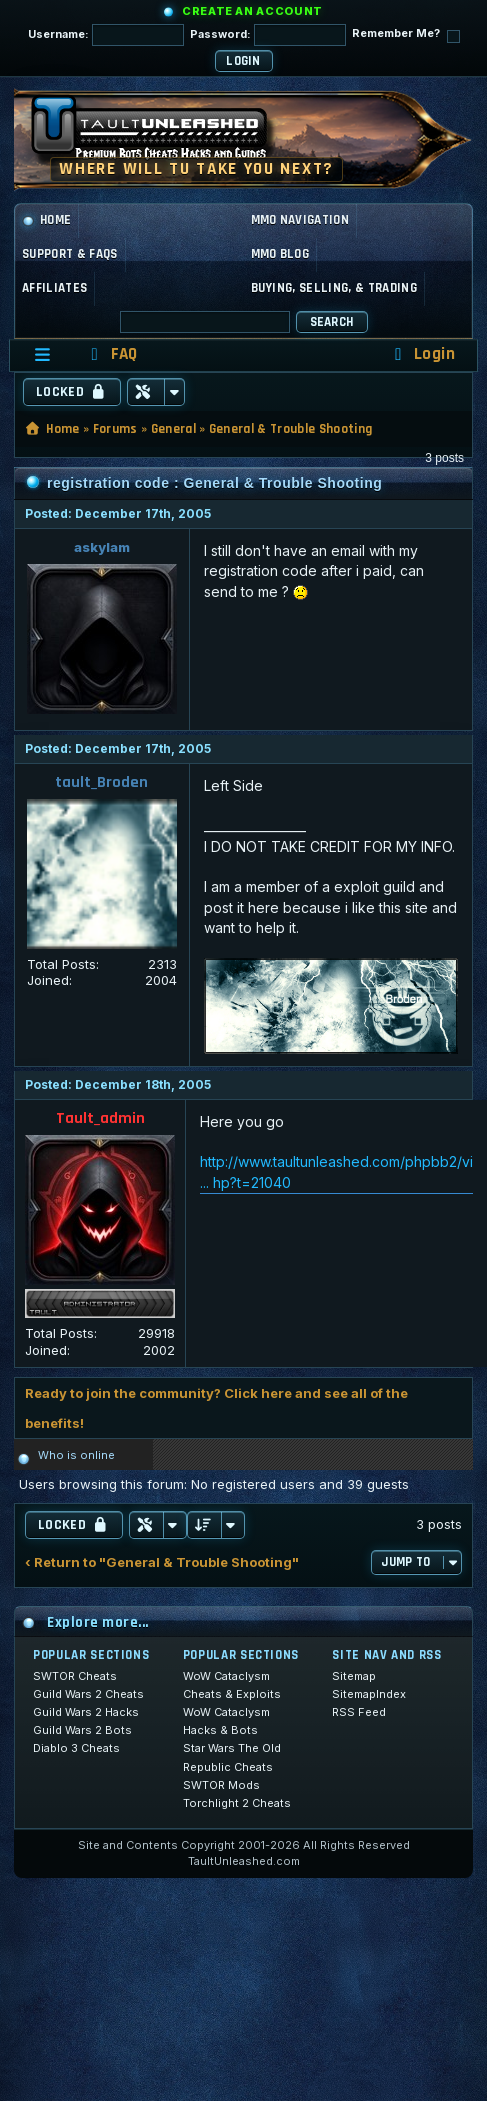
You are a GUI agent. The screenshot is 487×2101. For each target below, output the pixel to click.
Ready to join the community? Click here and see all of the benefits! (216, 1408)
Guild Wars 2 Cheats (88, 1694)
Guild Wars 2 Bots (82, 1730)
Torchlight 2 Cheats (237, 1803)
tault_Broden (101, 782)
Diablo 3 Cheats (76, 1748)
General (173, 429)
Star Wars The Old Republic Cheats (232, 1757)
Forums (115, 429)
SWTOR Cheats (75, 1676)
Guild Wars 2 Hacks (86, 1712)
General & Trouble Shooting (290, 429)
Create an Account (252, 11)
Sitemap (354, 1676)
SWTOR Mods (221, 1785)
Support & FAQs (70, 254)
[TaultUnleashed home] (164, 134)
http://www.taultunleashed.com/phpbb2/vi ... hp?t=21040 (336, 1171)
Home (46, 220)
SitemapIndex (369, 1694)
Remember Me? (406, 34)
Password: (268, 35)
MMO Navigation (300, 220)
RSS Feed (359, 1712)
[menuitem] (111, 354)
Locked (72, 392)
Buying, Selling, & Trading (334, 288)
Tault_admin (100, 1118)
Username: (106, 35)
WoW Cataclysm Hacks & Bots (226, 1721)
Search (332, 322)
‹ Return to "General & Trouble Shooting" (162, 1562)
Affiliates (54, 288)
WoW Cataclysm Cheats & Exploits (232, 1685)
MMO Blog (280, 254)
